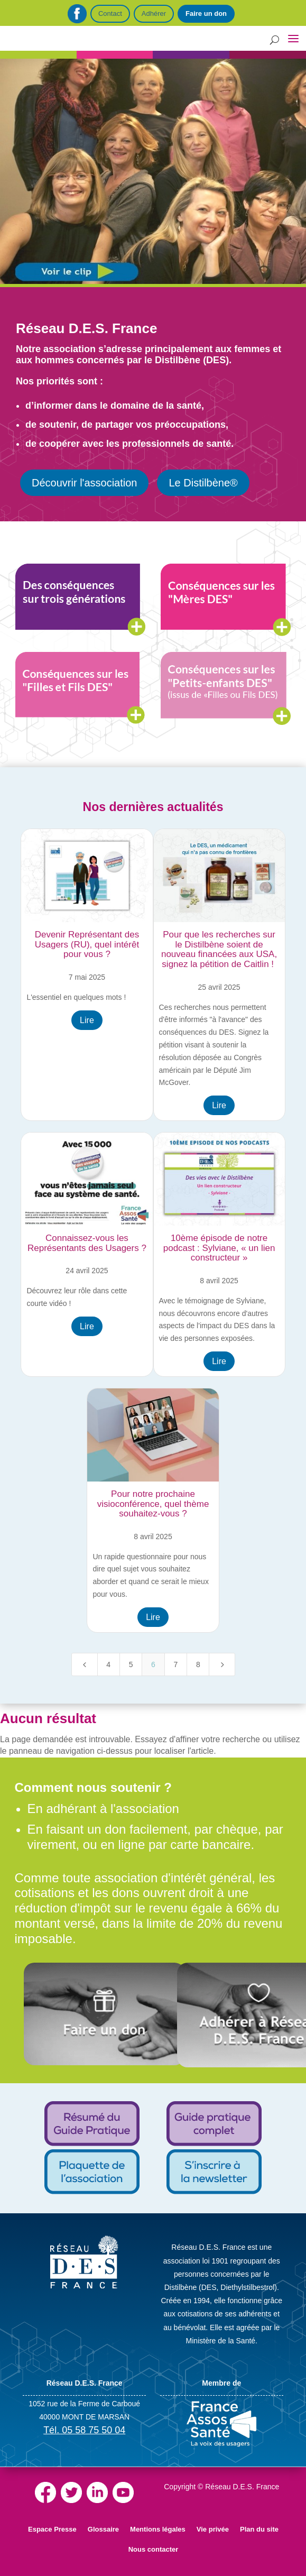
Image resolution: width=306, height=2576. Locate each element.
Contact (110, 13)
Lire (87, 1020)
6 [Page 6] (153, 1664)
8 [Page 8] (198, 1664)
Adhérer (154, 13)
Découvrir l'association (84, 483)
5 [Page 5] (131, 1664)
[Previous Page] (84, 1664)
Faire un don (206, 13)
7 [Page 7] (175, 1664)
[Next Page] (222, 1664)
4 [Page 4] (108, 1664)
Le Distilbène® (203, 483)
